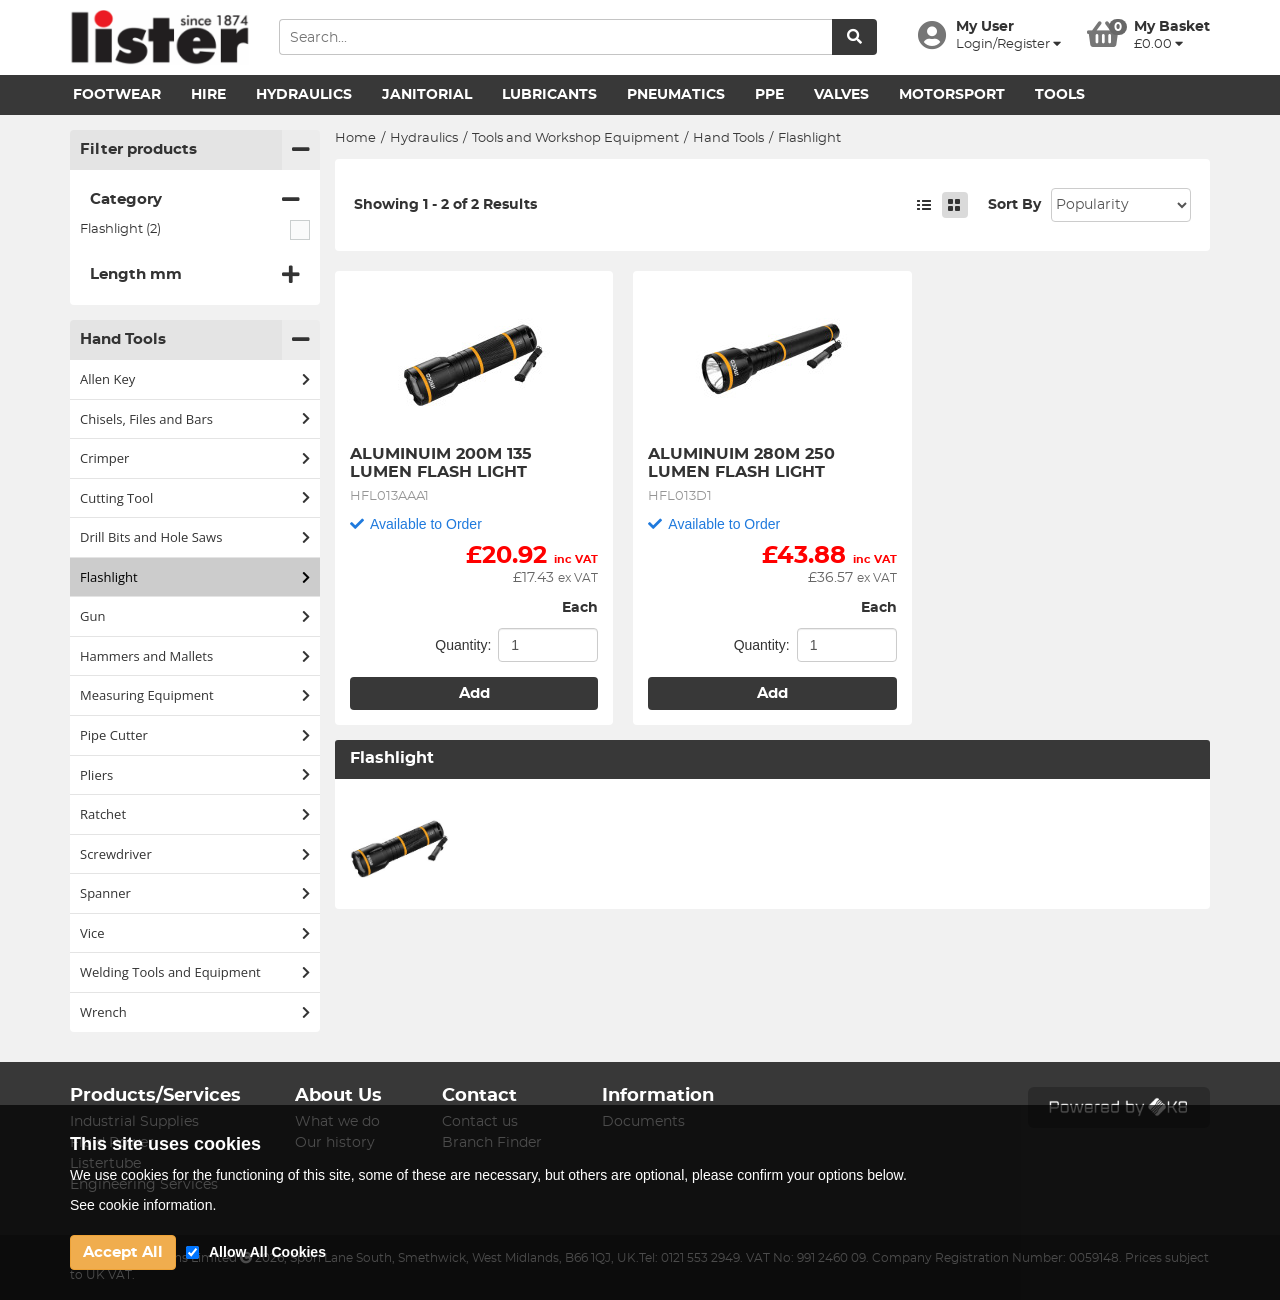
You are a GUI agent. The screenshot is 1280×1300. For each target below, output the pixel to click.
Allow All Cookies (267, 1252)
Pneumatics (676, 95)
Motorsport (952, 95)
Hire (208, 95)
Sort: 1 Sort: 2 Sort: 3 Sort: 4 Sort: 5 (1121, 205)
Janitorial (427, 95)
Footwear (117, 95)
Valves (841, 95)
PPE (769, 95)
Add (474, 693)
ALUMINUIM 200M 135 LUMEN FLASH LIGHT (443, 463)
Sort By (1014, 205)
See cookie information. (143, 1205)
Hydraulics (304, 95)
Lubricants (549, 95)
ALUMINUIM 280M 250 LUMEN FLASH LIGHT (744, 463)
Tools (1060, 95)
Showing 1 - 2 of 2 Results (445, 205)
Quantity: (463, 645)
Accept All (123, 1252)
